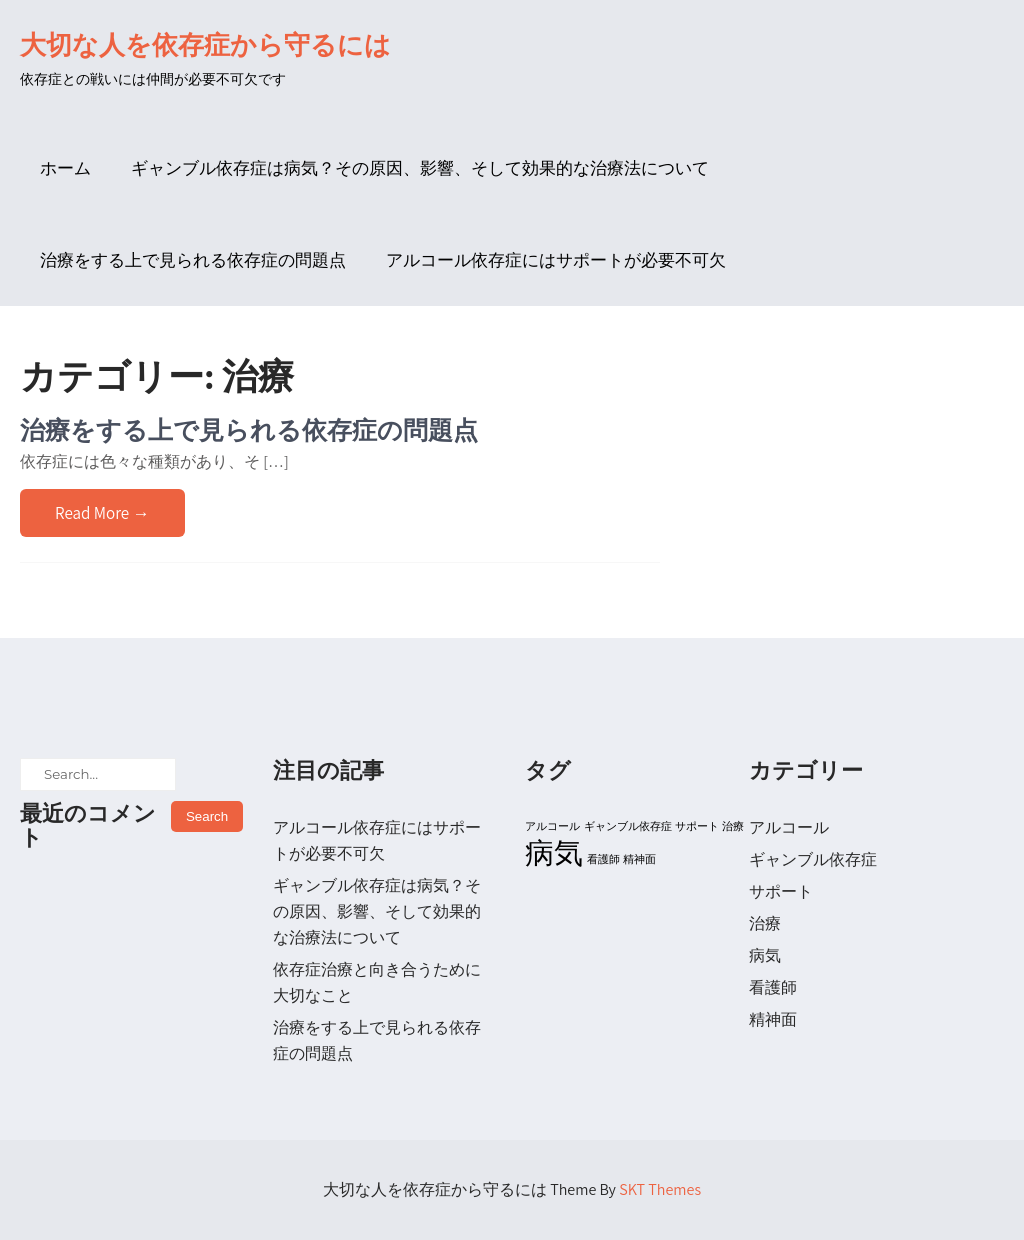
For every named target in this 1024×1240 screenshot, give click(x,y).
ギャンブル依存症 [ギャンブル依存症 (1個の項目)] (628, 826)
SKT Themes (660, 1189)
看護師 (773, 987)
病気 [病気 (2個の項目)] (554, 852)
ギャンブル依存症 (813, 859)
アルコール (789, 827)
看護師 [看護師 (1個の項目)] (603, 859)
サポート (781, 891)
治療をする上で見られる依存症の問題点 (193, 260)
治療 (765, 923)
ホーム (65, 168)
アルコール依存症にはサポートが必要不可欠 (556, 260)
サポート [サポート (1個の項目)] (697, 826)
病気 (765, 955)
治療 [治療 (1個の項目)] (733, 826)
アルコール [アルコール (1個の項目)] (552, 826)
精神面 (773, 1019)
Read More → (102, 513)
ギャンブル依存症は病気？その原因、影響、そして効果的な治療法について (420, 168)
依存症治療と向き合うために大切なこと (377, 982)
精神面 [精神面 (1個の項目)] (639, 859)
